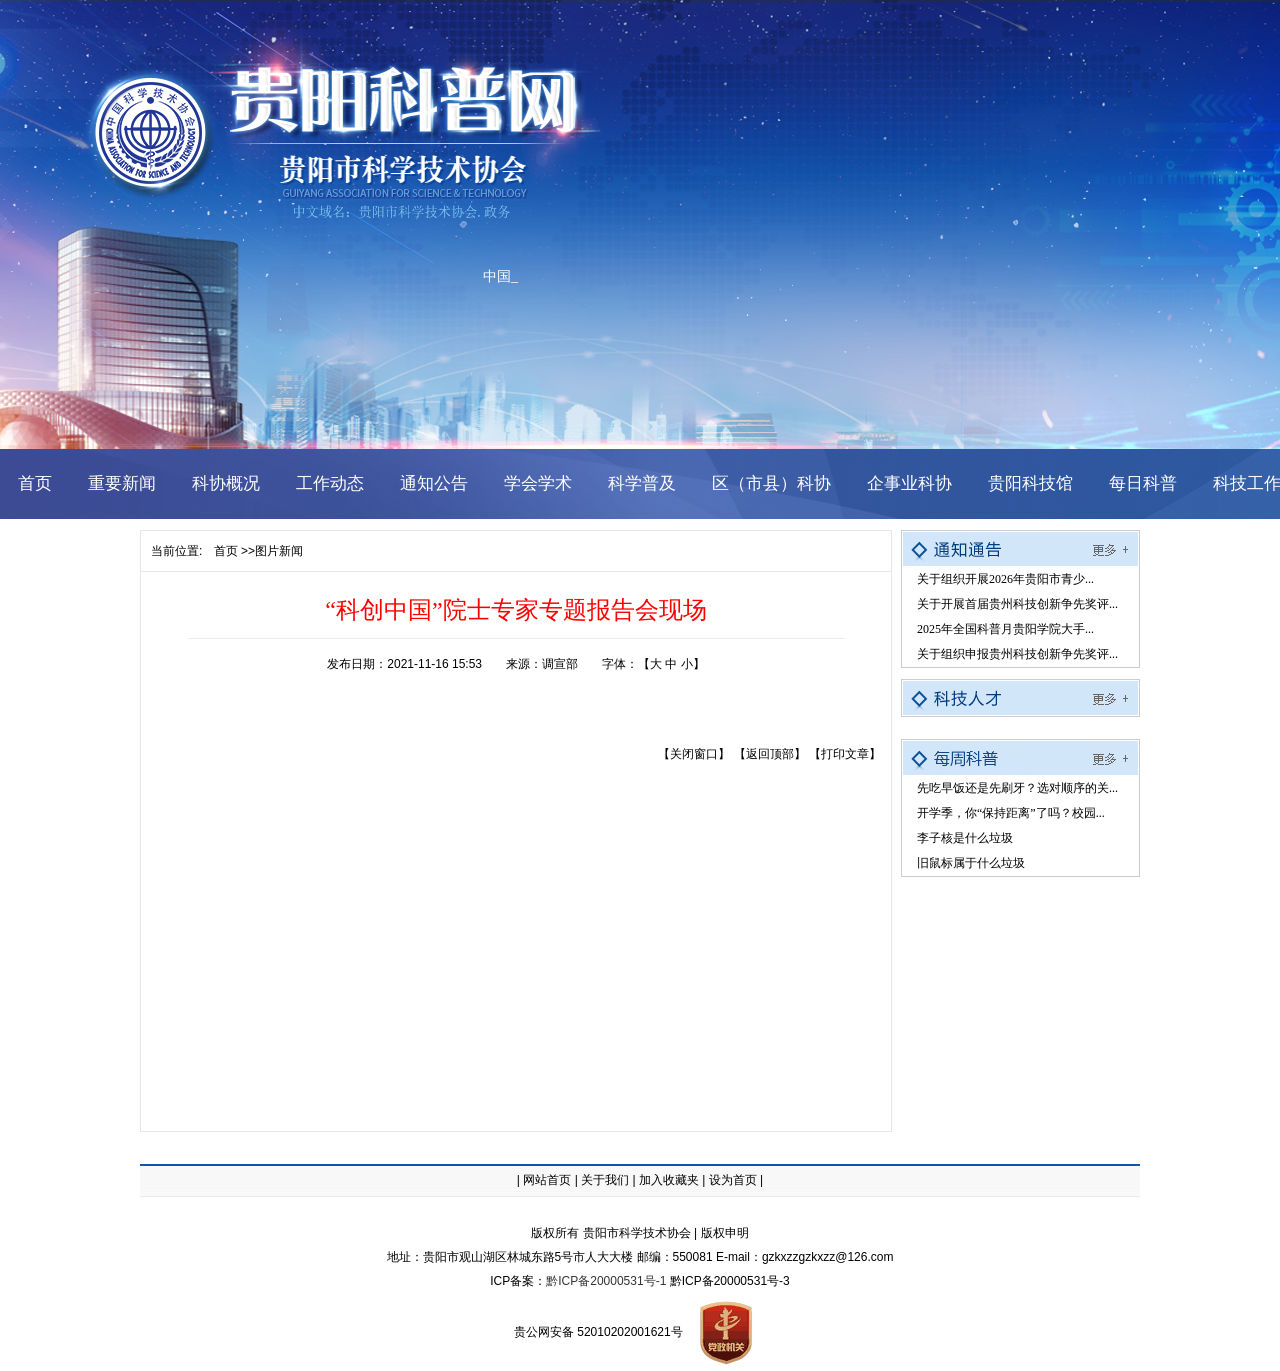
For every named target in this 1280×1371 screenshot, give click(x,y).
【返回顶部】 (770, 754)
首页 (226, 551)
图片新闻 (279, 551)
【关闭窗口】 (694, 754)
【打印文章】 (845, 754)
